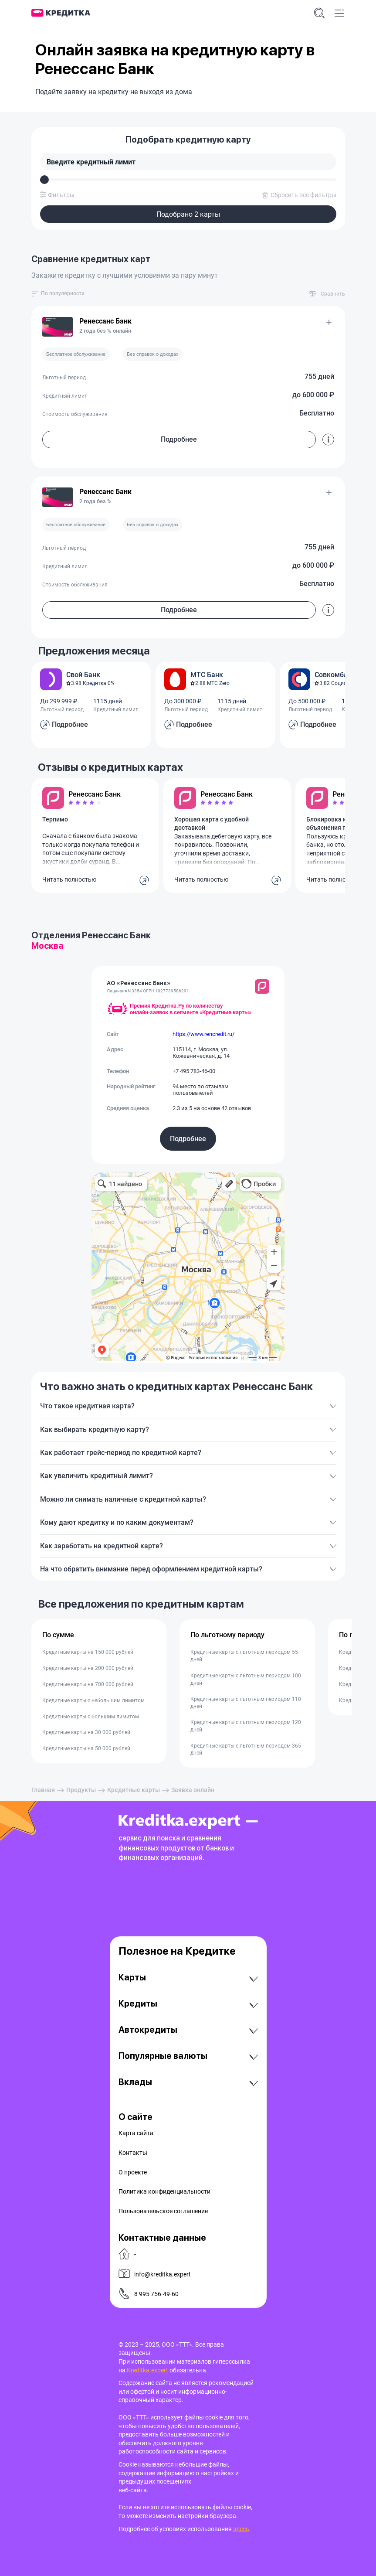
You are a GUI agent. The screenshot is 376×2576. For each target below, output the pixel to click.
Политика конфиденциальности (164, 2191)
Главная (43, 1789)
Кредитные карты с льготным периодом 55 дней (244, 1656)
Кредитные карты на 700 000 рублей (87, 1684)
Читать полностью (69, 879)
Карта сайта (136, 2133)
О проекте (133, 2172)
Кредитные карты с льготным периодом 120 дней (245, 1726)
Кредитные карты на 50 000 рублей (86, 1748)
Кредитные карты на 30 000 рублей (86, 1732)
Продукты (81, 1789)
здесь (241, 2528)
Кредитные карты (133, 1789)
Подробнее (188, 1139)
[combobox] (63, 293)
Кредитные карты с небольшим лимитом (93, 1700)
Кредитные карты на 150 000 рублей (87, 1652)
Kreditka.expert (148, 2370)
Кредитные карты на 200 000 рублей (87, 1668)
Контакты (133, 2152)
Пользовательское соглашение (163, 2211)
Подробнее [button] (179, 439)
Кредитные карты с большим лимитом (90, 1717)
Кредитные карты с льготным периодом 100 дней (245, 1679)
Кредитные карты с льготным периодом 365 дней (245, 1749)
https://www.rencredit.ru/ (203, 1034)
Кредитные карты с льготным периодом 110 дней (245, 1703)
